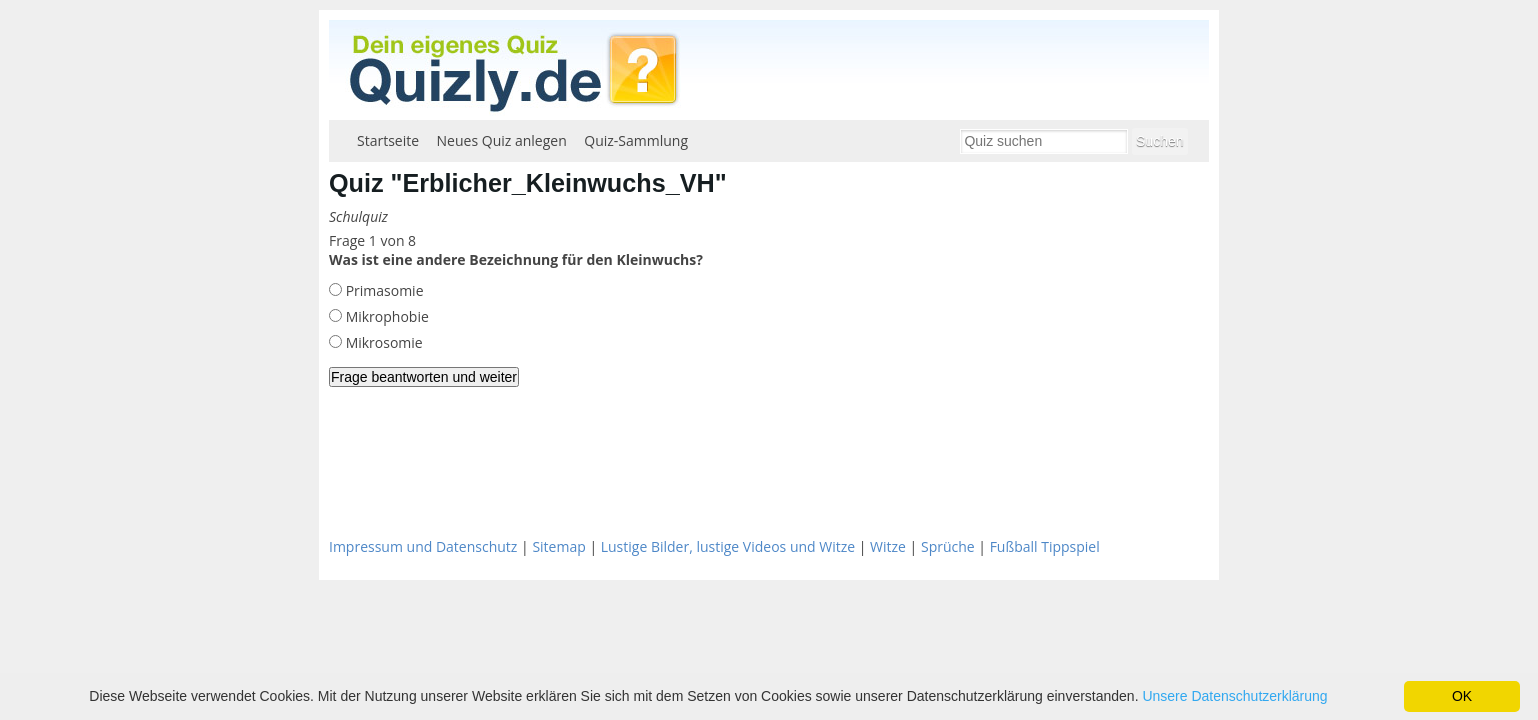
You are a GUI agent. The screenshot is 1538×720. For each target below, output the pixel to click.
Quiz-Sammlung (636, 140)
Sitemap (558, 546)
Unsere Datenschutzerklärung (1234, 696)
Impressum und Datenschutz (423, 546)
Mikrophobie (385, 316)
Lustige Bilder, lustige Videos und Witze (728, 546)
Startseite (388, 140)
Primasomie (383, 290)
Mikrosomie (382, 342)
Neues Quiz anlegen (502, 140)
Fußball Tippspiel (1045, 546)
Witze (888, 546)
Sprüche (948, 546)
